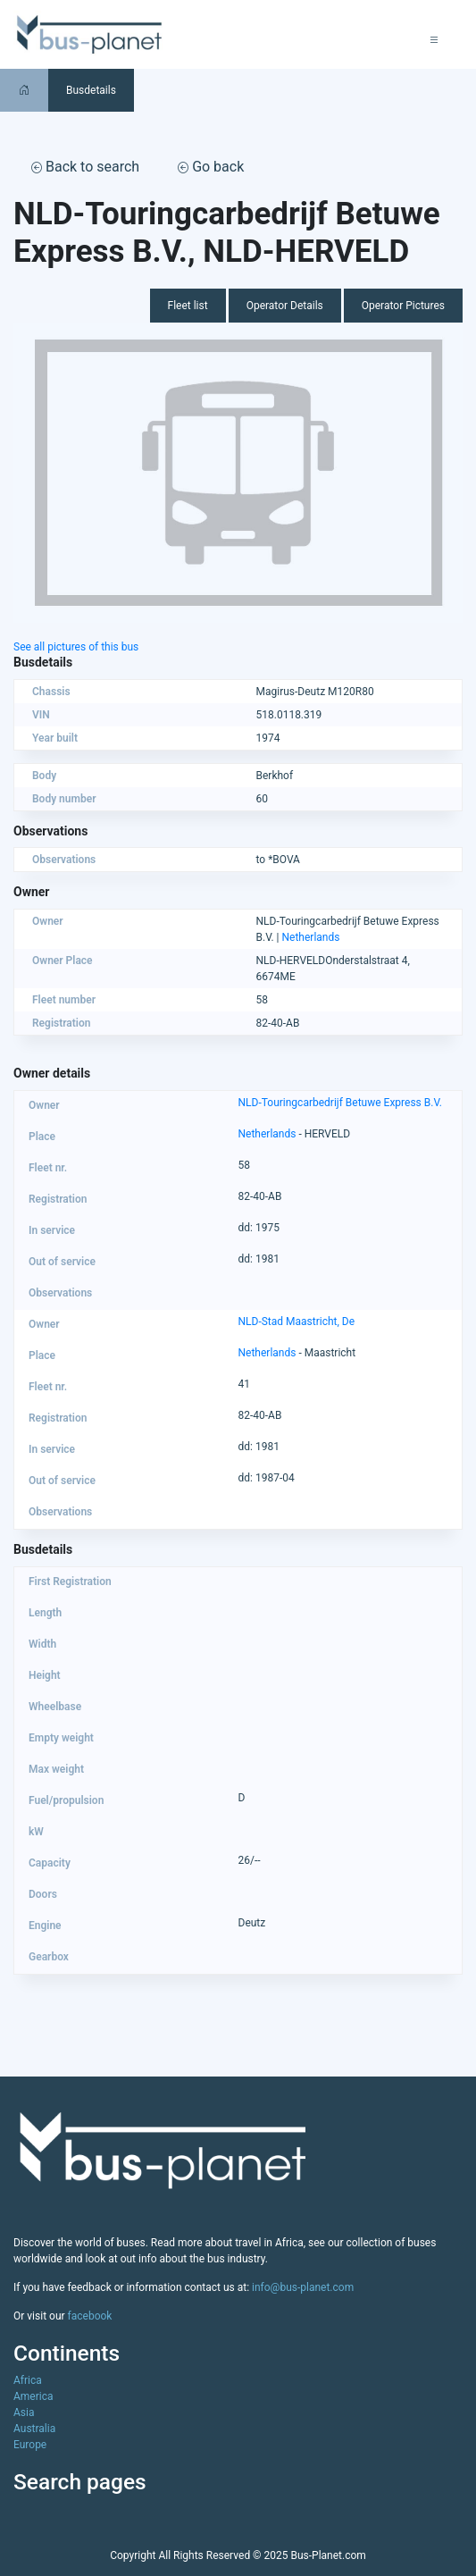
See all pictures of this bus (75, 647)
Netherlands (311, 937)
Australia (34, 2428)
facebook (90, 2316)
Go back (211, 166)
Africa (27, 2380)
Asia (23, 2412)
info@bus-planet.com (303, 2287)
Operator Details (284, 305)
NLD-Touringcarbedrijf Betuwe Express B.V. (340, 1102)
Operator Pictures (403, 305)
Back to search (85, 166)
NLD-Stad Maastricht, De (296, 1321)
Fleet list (188, 305)
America (33, 2396)
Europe (29, 2444)
